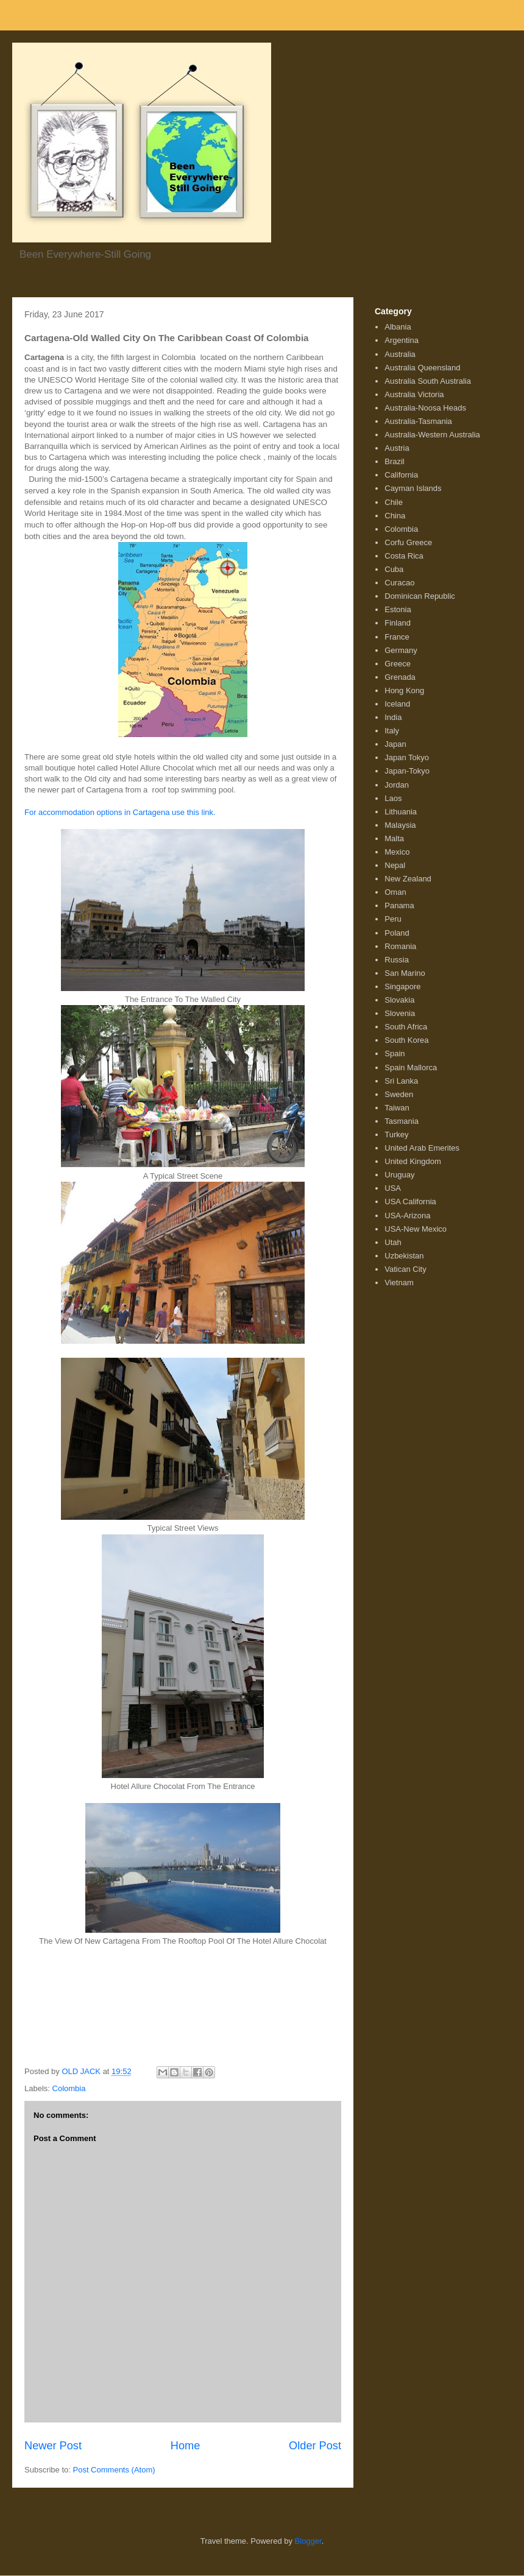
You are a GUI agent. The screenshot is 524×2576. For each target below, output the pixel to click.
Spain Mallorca (410, 1067)
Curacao (399, 582)
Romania (400, 946)
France (396, 636)
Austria (396, 448)
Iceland (397, 703)
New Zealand (407, 878)
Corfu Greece (408, 542)
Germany (400, 650)
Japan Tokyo (406, 757)
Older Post (315, 2446)
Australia (400, 354)
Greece (397, 663)
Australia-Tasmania (418, 421)
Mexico (396, 851)
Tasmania (401, 1121)
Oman (395, 892)
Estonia (397, 609)
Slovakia (399, 999)
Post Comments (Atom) (114, 2469)
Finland (397, 622)
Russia (396, 959)
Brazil (394, 461)
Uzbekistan (403, 1255)
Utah (392, 1242)
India (393, 717)
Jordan (396, 784)
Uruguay (399, 1174)
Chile (393, 502)
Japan (395, 744)
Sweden (398, 1094)
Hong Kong (404, 690)
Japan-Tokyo (407, 770)
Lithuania (400, 811)
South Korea (406, 1040)
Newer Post (53, 2446)
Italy (391, 730)
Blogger (308, 2541)
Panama (399, 905)
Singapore (402, 986)
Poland (396, 932)
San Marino (404, 973)
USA (392, 1188)
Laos (393, 798)
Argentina (401, 340)
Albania (397, 326)
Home (185, 2446)
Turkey (396, 1134)
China (394, 515)
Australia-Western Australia (432, 434)
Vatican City (405, 1269)
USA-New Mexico (415, 1228)
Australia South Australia (427, 381)
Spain (394, 1053)
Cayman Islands (412, 488)
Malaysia (400, 825)
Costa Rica (403, 555)
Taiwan (396, 1107)
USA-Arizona (407, 1215)
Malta (394, 838)
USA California (410, 1201)
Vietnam (398, 1282)
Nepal (394, 865)
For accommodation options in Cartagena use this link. (120, 812)
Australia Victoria (414, 394)
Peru (392, 918)
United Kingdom (412, 1161)
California (401, 474)
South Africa (405, 1026)
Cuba (393, 569)
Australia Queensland (422, 367)
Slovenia (399, 1013)
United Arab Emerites (421, 1147)
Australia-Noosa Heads (425, 407)
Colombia (69, 2088)
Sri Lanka (401, 1080)
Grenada (400, 677)
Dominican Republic (419, 596)
